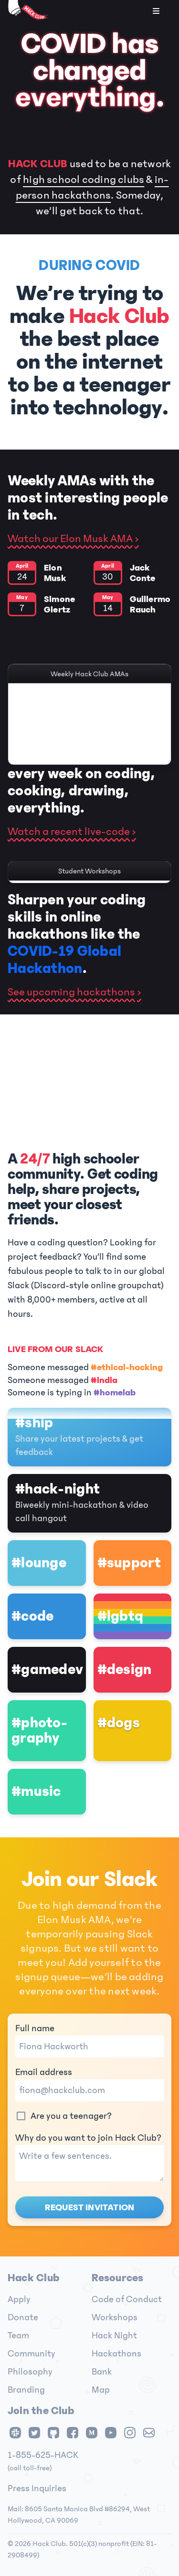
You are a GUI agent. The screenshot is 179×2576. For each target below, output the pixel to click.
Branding (26, 2390)
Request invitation (89, 2207)
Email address (89, 2084)
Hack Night (114, 2335)
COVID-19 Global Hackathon (64, 960)
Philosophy (30, 2371)
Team (18, 2335)
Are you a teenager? (63, 2116)
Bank (102, 2371)
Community (31, 2353)
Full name (89, 2040)
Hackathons (116, 2353)
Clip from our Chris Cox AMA (89, 755)
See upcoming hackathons (71, 992)
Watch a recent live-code (69, 831)
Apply (19, 2299)
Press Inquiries (37, 2488)
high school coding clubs (83, 179)
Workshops (114, 2317)
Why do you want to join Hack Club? (89, 2157)
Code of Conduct (127, 2299)
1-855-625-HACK (43, 2455)
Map (101, 2390)
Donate (23, 2317)
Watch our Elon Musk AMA (70, 538)
